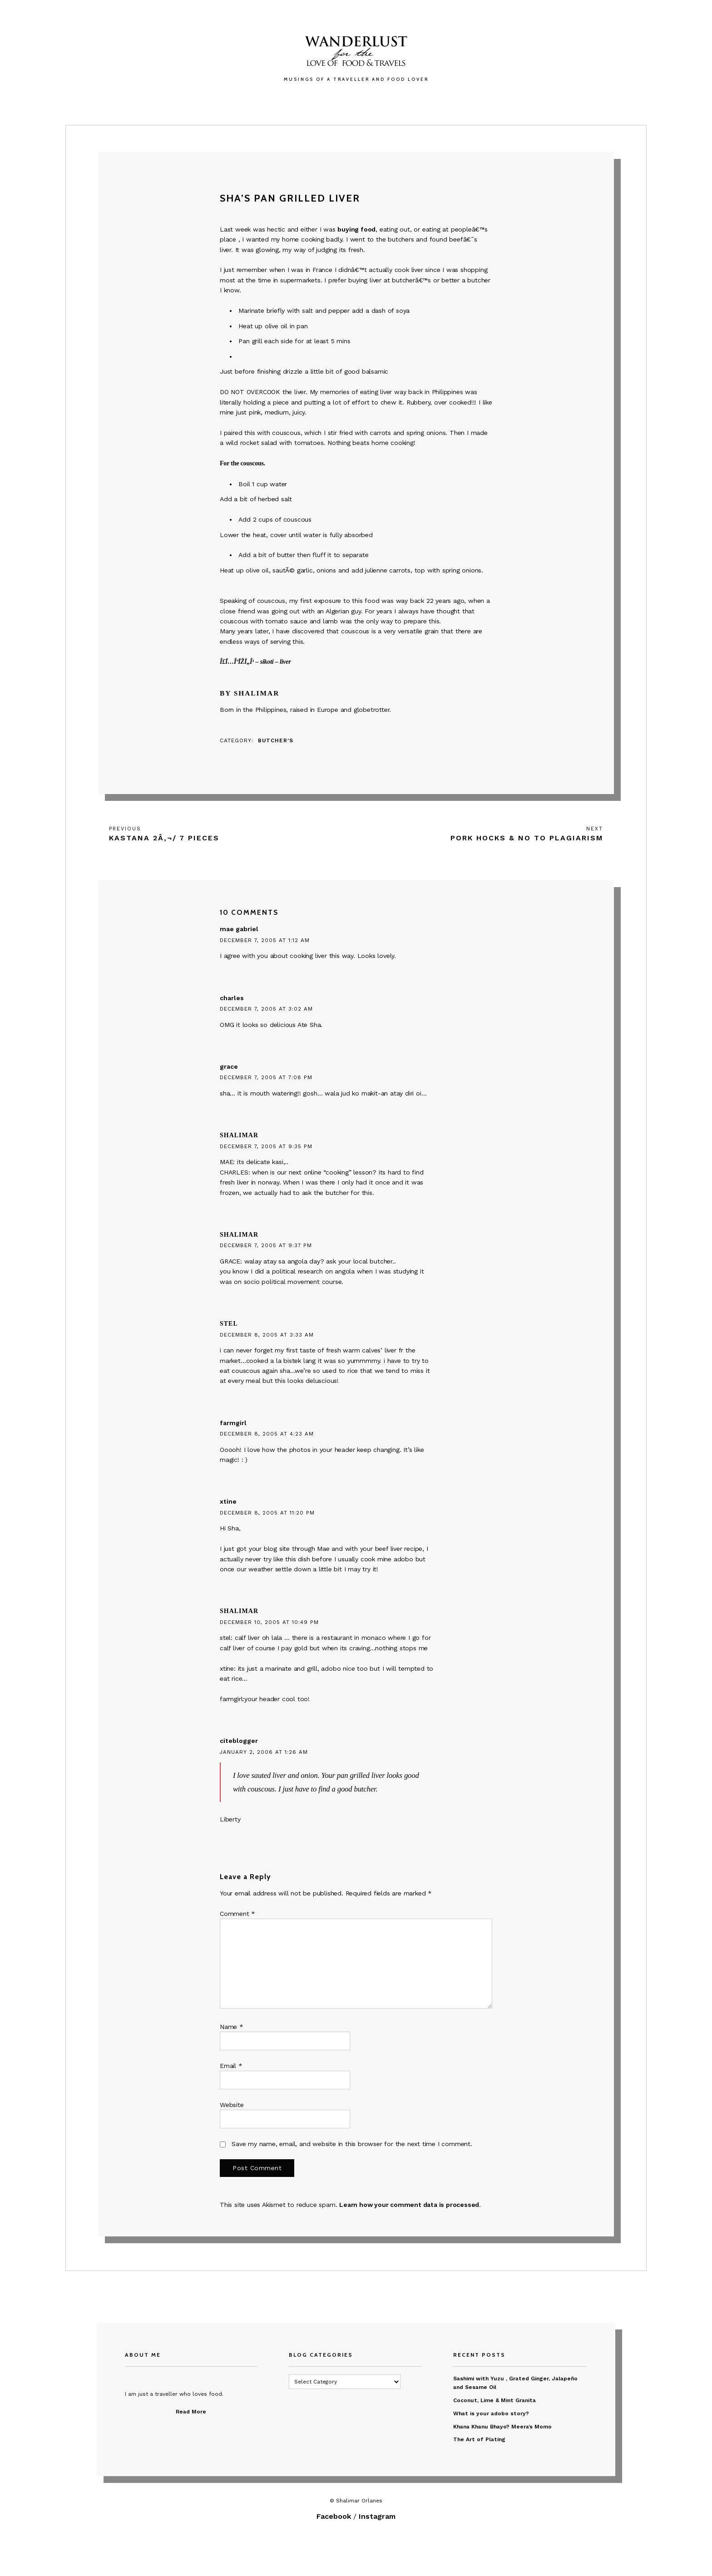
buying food (356, 229)
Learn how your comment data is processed (409, 2204)
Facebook (333, 2516)
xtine (228, 1501)
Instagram (377, 2516)
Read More (191, 2411)
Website (232, 2104)
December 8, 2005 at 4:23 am (267, 1434)
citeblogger (239, 1740)
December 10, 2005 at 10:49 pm (269, 1622)
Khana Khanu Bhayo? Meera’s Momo (502, 2426)
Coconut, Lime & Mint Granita (494, 2400)
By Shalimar (249, 693)
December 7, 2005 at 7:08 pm (266, 1077)
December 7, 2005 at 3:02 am (266, 1009)
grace (229, 1066)
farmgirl (233, 1422)
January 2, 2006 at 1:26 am (264, 1752)
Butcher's (275, 740)
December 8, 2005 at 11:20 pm (267, 1513)
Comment (237, 1913)
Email (231, 2065)
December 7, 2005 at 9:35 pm (266, 1146)
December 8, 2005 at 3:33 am (267, 1335)
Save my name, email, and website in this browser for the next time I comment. (352, 2143)
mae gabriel (239, 929)
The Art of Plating (479, 2439)
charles (232, 998)
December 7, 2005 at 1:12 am (265, 940)
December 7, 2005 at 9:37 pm (266, 1245)
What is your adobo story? (491, 2413)
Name (231, 2026)
